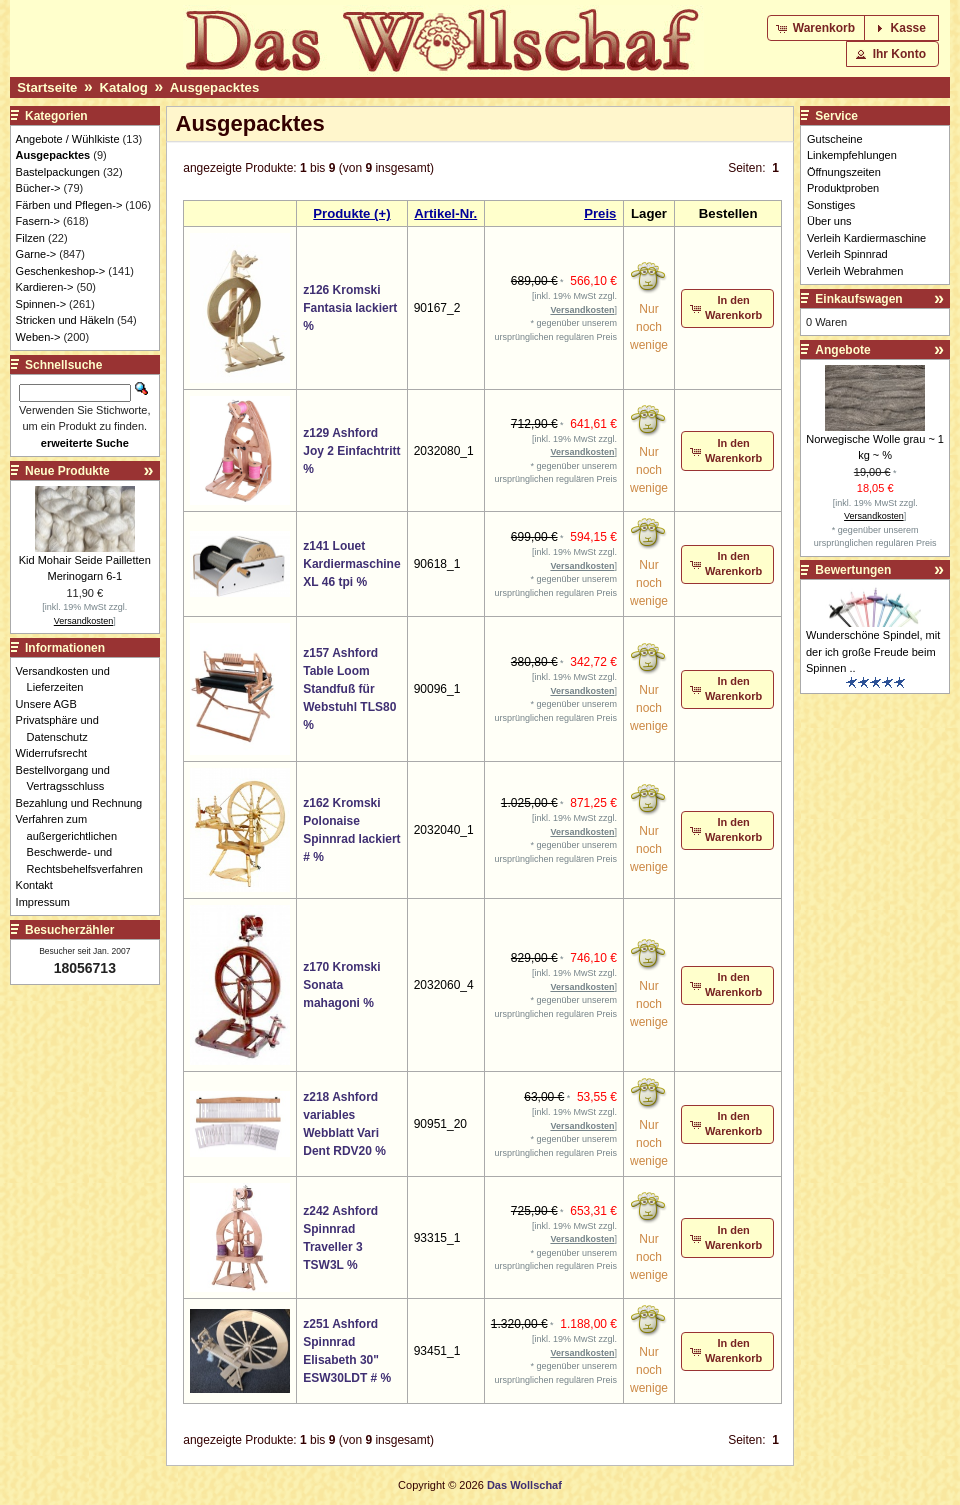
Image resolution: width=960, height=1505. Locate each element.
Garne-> (36, 254)
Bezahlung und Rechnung (85, 803)
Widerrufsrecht (57, 753)
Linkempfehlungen (852, 155)
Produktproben (843, 188)
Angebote (842, 350)
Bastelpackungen (58, 172)
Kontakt (40, 885)
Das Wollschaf (524, 1485)
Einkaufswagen (858, 299)
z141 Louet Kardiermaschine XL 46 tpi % (351, 564)
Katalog (123, 87)
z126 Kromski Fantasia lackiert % (350, 308)
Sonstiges (831, 205)
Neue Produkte (67, 471)
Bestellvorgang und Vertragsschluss (68, 778)
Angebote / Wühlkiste (68, 139)
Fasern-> (38, 221)
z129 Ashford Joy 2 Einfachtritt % (351, 451)
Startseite (47, 87)
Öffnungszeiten (844, 172)
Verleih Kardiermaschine (866, 238)
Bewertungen (853, 570)
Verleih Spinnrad (847, 254)
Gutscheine (835, 139)
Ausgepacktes (214, 87)
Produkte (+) (351, 213)
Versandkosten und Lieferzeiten (68, 679)
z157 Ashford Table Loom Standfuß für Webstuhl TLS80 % (349, 689)
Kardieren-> (45, 287)
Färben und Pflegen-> (69, 205)
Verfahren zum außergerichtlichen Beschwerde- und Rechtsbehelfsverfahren (85, 844)
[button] (817, 28)
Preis (600, 213)
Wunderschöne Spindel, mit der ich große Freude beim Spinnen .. (873, 651)
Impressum (48, 902)
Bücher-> (38, 188)
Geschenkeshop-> (61, 271)
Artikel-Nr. (445, 213)
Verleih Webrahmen (855, 271)
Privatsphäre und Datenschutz (63, 728)
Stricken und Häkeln (65, 320)
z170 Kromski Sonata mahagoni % (341, 985)
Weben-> (38, 337)
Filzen (30, 238)
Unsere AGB (52, 704)
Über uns (829, 221)
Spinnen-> (41, 304)
